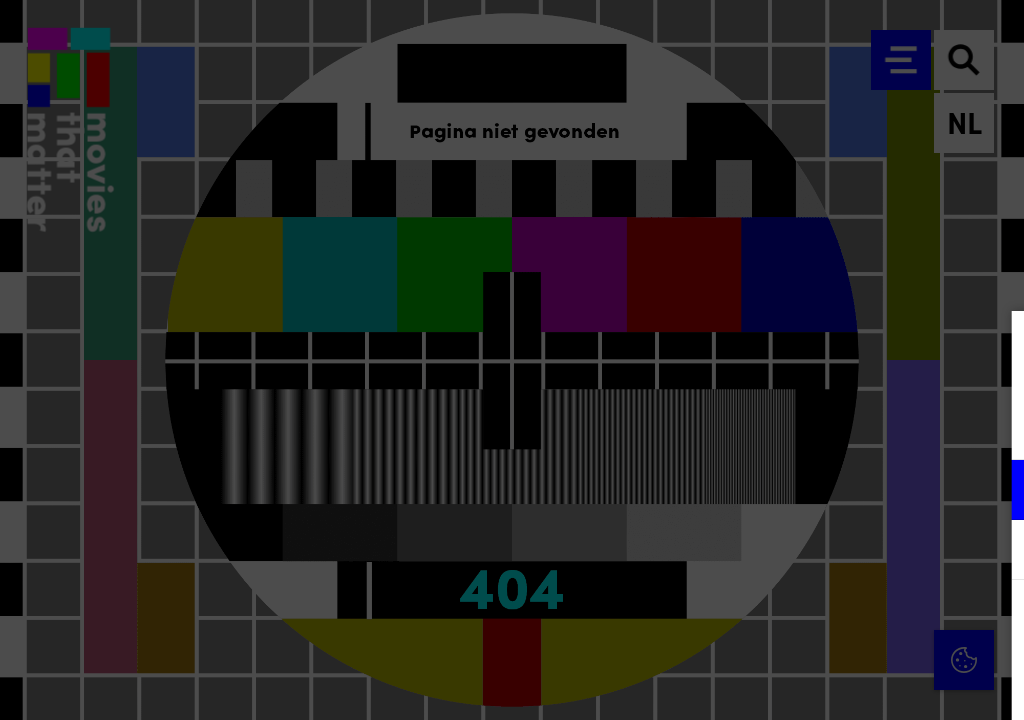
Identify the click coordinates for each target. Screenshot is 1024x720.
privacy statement (774, 424)
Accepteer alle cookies (854, 624)
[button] (834, 489)
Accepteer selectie (854, 682)
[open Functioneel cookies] (992, 492)
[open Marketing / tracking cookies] (992, 552)
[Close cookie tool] (993, 347)
